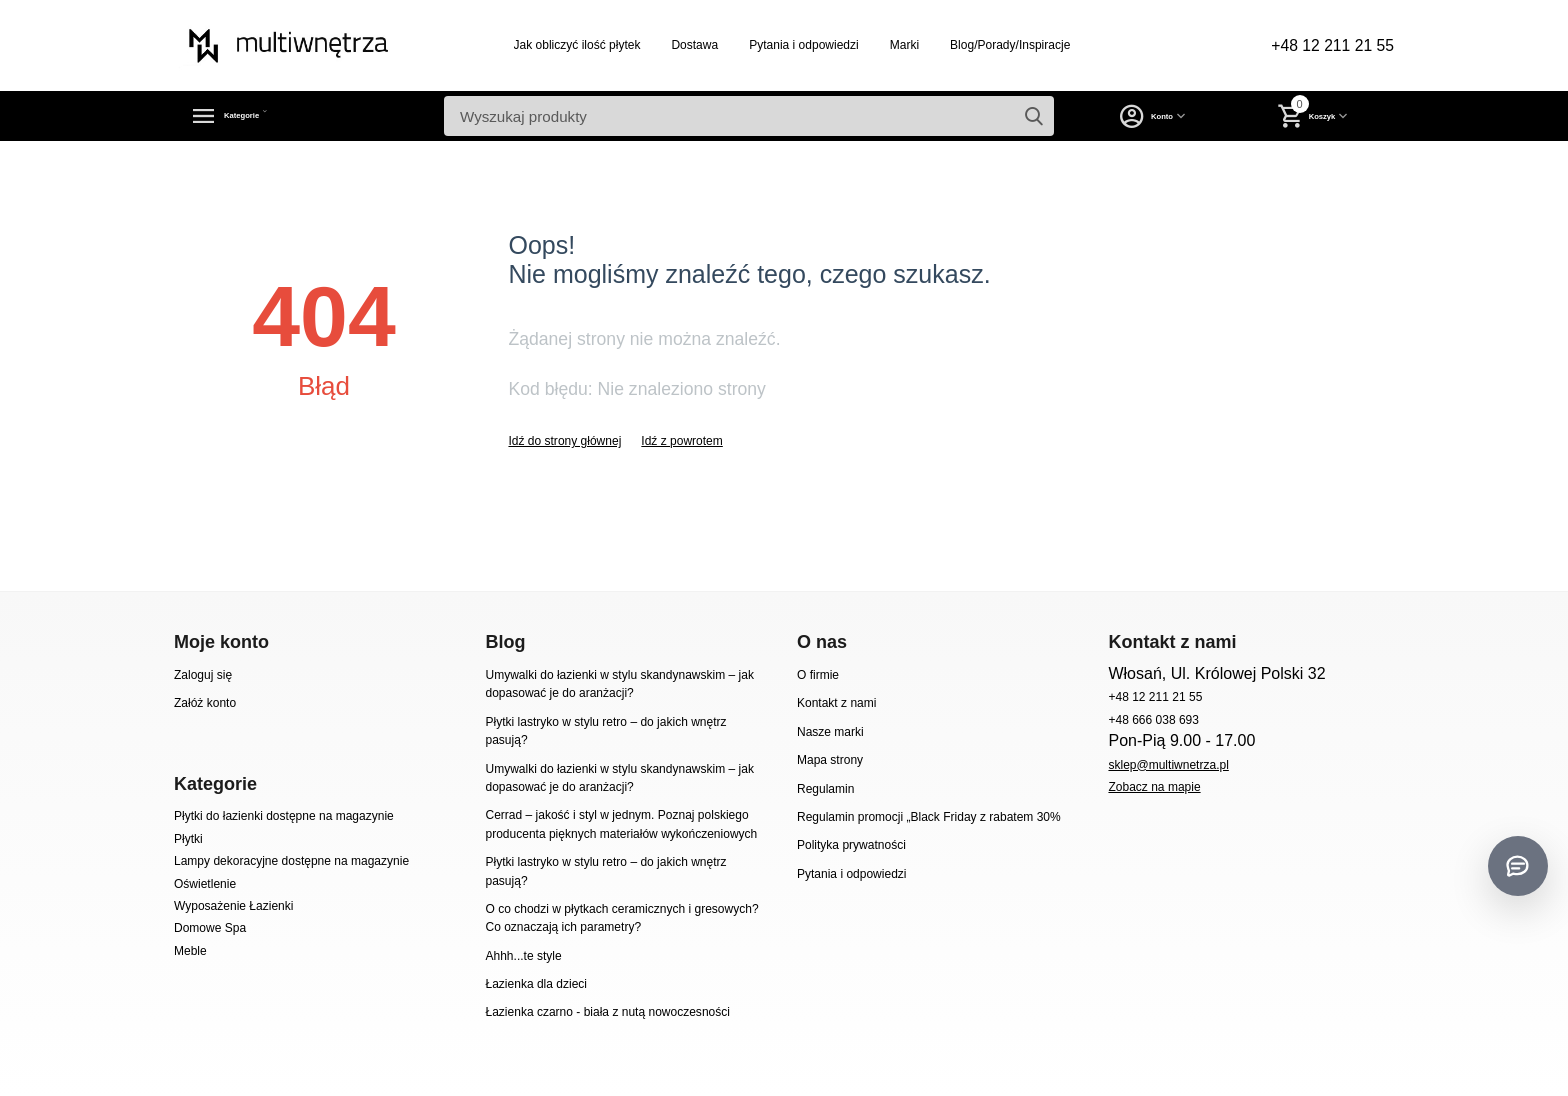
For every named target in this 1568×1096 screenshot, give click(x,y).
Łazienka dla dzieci (536, 984)
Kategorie (265, 116)
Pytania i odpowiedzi (795, 45)
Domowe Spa (210, 928)
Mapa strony (830, 760)
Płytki (188, 839)
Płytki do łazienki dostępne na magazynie (284, 816)
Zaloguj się (203, 675)
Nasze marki (830, 732)
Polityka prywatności (851, 845)
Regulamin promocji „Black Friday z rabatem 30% (929, 817)
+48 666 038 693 (1153, 720)
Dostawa (685, 45)
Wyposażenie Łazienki (233, 906)
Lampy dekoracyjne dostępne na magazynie (291, 861)
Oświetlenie (205, 884)
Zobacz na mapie (1154, 787)
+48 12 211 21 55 (1323, 46)
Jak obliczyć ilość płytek (568, 45)
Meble (190, 951)
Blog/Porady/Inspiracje (1001, 45)
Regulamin (825, 789)
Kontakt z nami (836, 703)
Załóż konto (205, 703)
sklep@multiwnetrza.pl (1168, 765)
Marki (895, 45)
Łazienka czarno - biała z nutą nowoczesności (607, 1012)
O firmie (818, 675)
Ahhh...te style (523, 956)
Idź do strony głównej (564, 441)
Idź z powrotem (681, 441)
